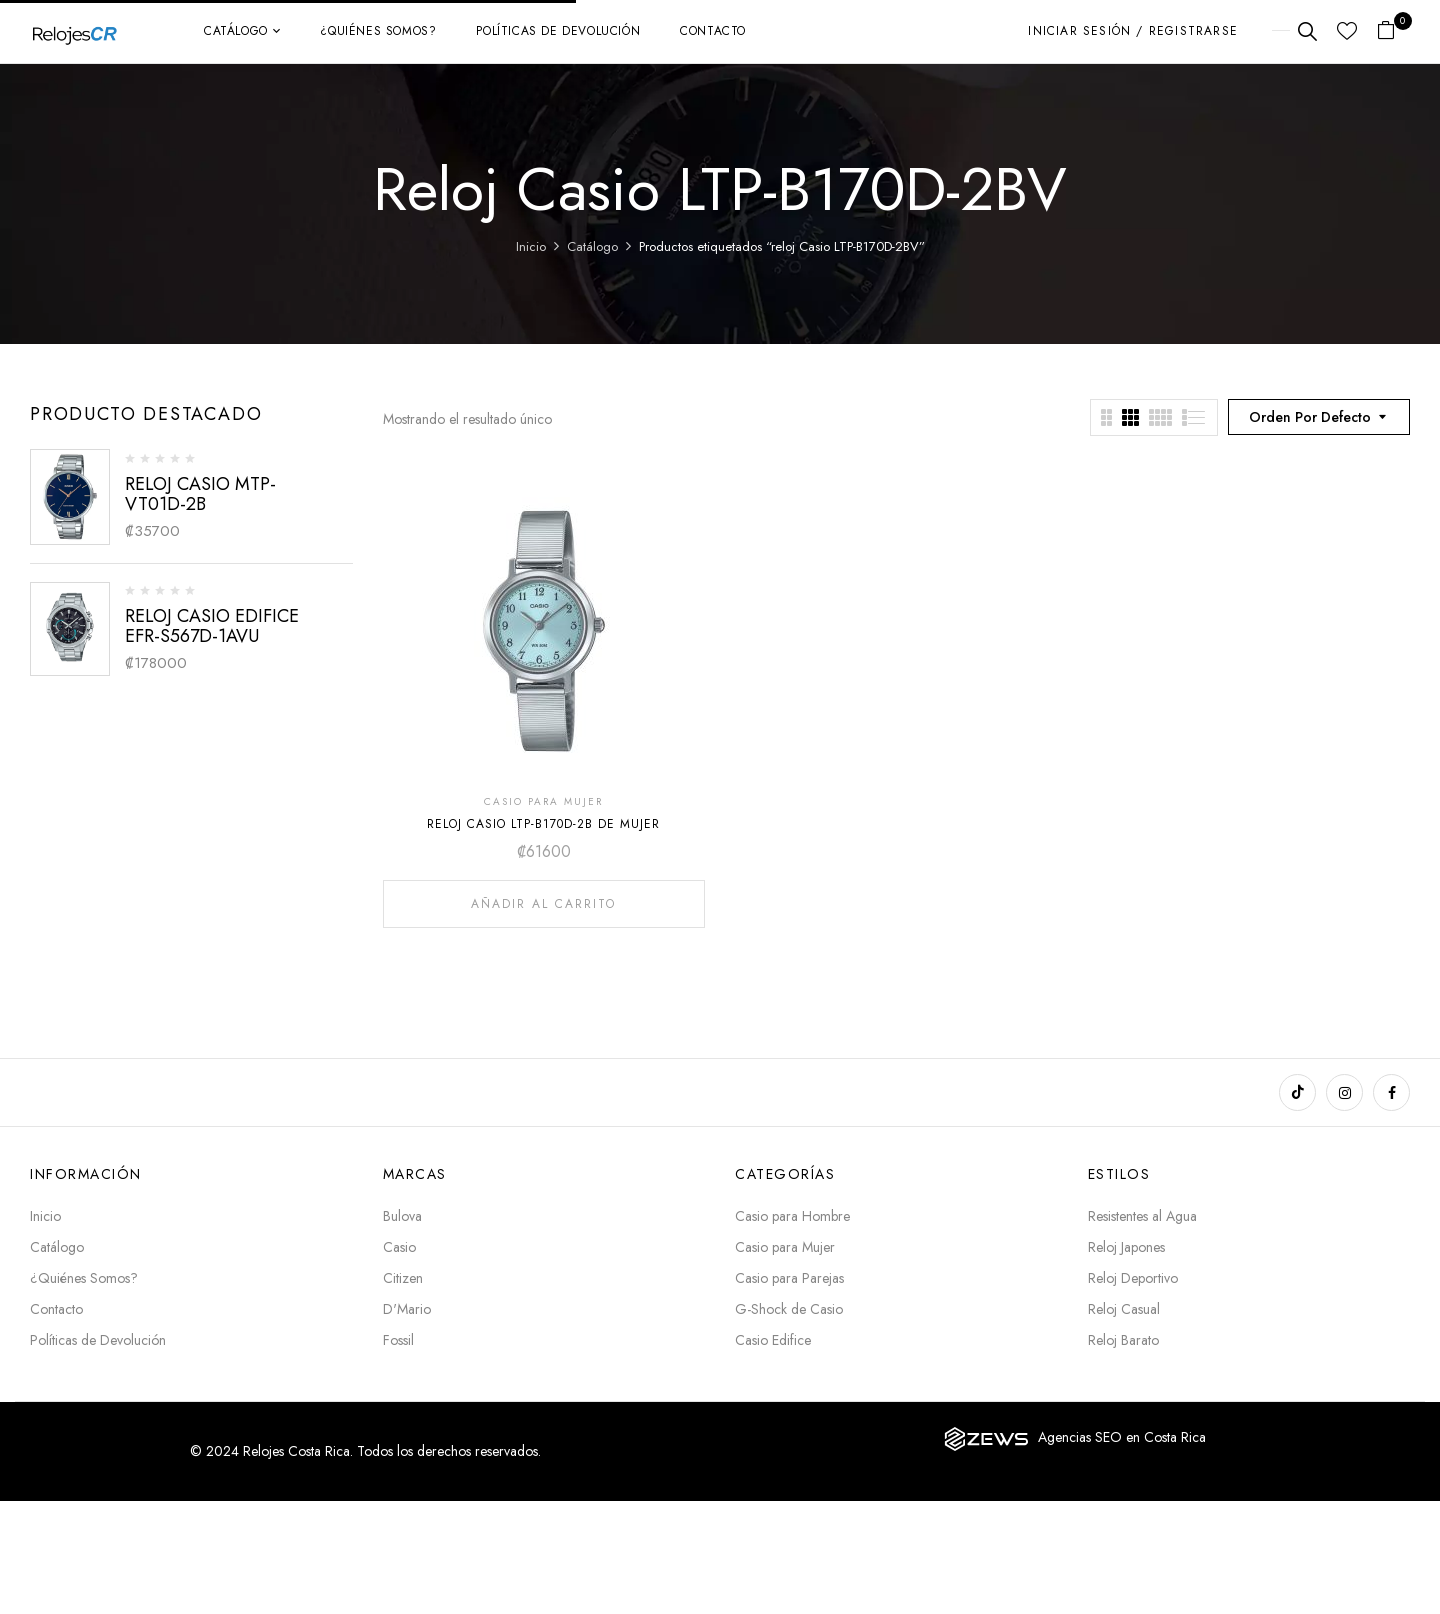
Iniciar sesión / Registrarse (1133, 31)
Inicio (531, 246)
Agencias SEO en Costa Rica (1122, 1437)
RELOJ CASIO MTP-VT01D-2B (200, 494)
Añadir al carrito (543, 904)
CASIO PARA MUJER (543, 801)
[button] (1393, 31)
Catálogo (592, 246)
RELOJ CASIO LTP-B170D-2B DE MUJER (543, 824)
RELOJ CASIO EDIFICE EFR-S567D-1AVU (212, 626)
